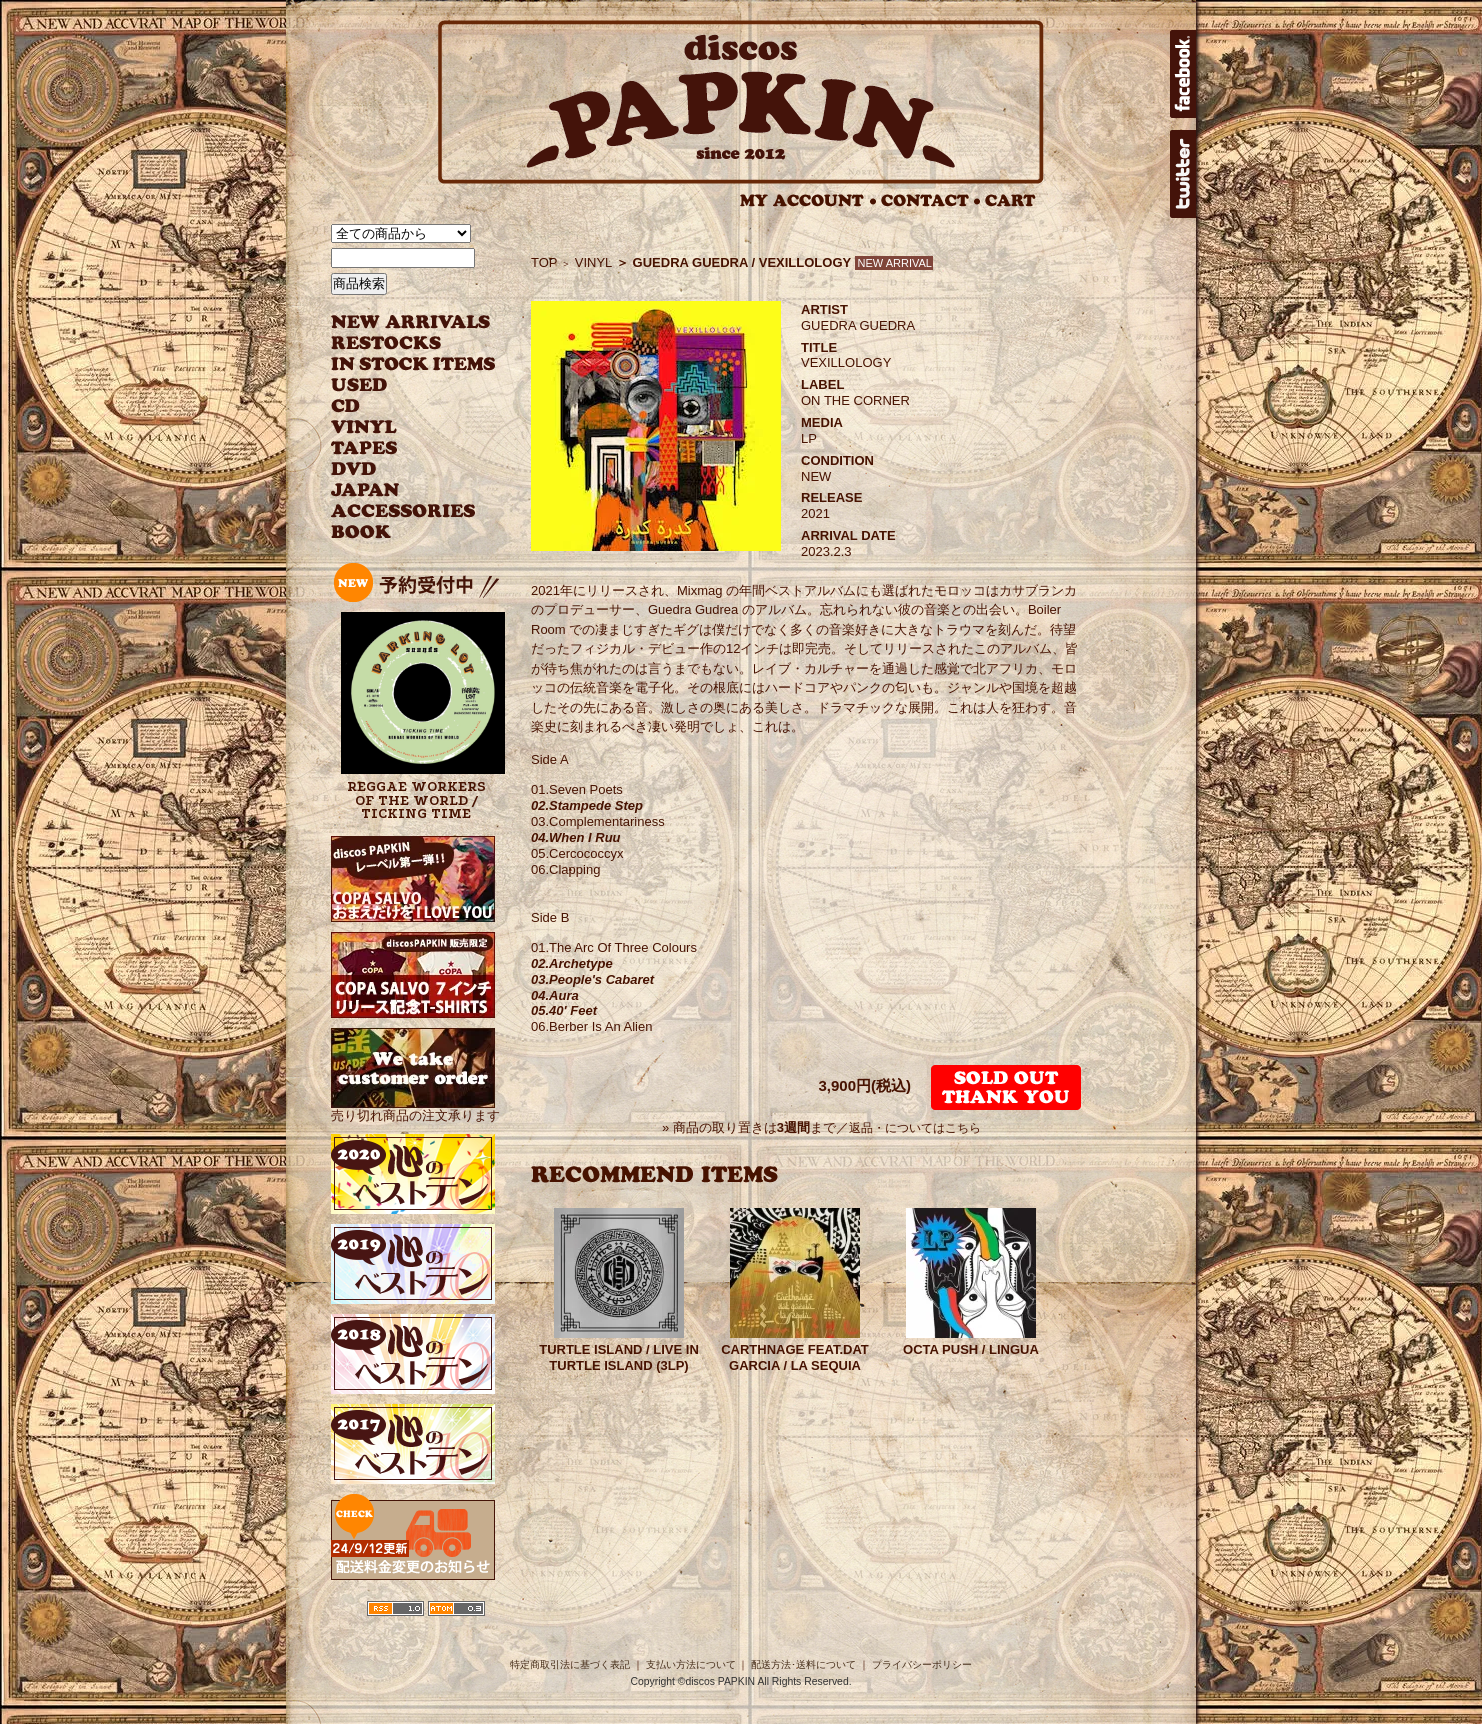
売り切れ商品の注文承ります (415, 1107)
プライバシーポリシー (922, 1664)
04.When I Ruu (576, 837)
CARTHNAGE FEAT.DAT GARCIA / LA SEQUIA (795, 1357)
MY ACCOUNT (808, 200)
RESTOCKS (398, 343)
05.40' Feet (564, 1010)
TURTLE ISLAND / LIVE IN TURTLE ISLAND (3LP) (619, 1357)
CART (1010, 200)
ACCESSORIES (403, 511)
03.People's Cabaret (592, 979)
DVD (353, 469)
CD (346, 406)
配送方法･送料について (803, 1664)
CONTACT (931, 200)
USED (398, 385)
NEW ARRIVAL (411, 322)
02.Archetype (572, 963)
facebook (1183, 74)
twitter (1183, 174)
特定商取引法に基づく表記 (570, 1664)
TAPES (364, 448)
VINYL (366, 427)
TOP (544, 262)
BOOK (362, 532)
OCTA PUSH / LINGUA (971, 1349)
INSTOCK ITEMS (413, 364)
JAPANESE (398, 490)
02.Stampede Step (587, 805)
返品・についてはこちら (915, 1128)
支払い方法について (691, 1664)
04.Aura (555, 995)
